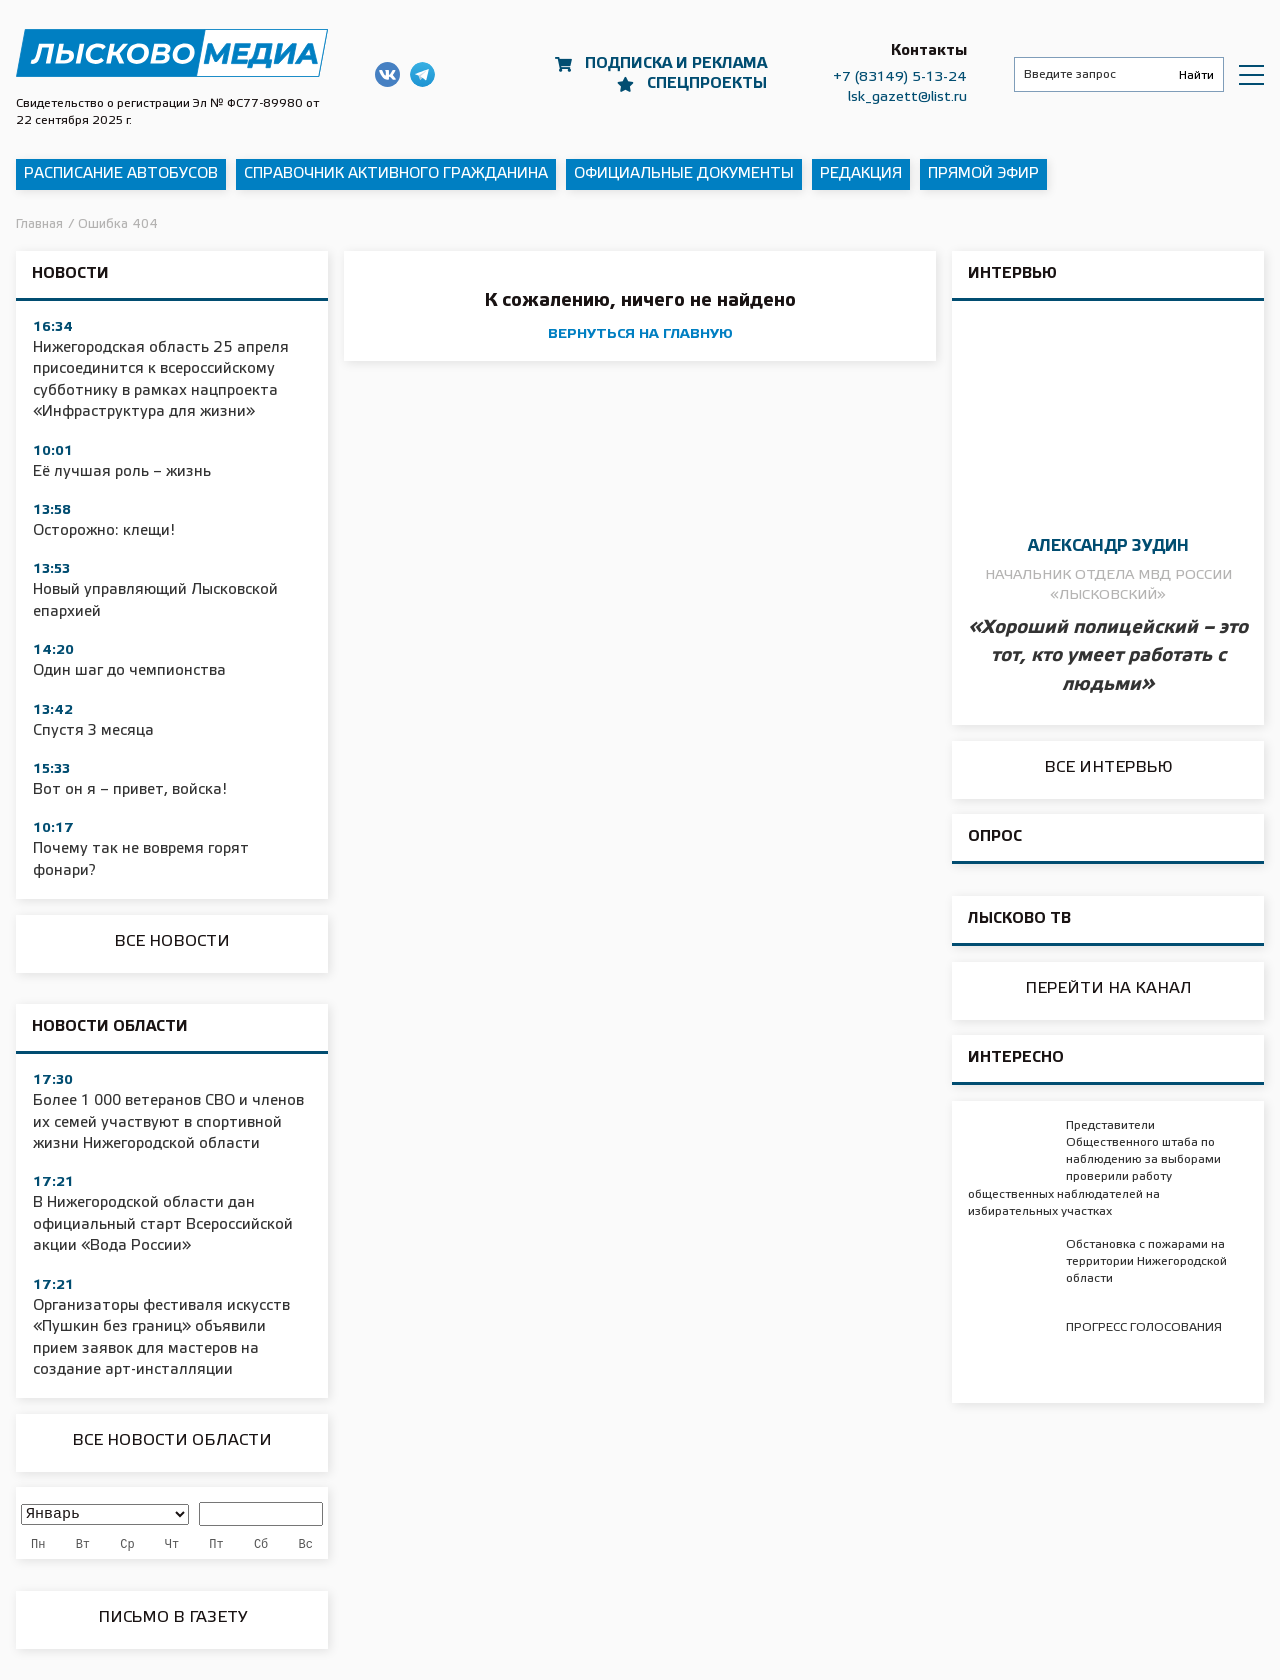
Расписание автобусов (121, 174)
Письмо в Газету (172, 1617)
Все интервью (1108, 767)
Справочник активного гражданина (396, 174)
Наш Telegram (422, 74)
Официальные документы (684, 174)
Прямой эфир (983, 174)
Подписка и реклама (676, 64)
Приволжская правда (172, 52)
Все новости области (172, 1440)
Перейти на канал (1108, 988)
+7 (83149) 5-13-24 (900, 77)
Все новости (172, 941)
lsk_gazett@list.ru (907, 97)
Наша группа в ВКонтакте (387, 74)
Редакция (861, 174)
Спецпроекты (707, 84)
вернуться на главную (640, 334)
